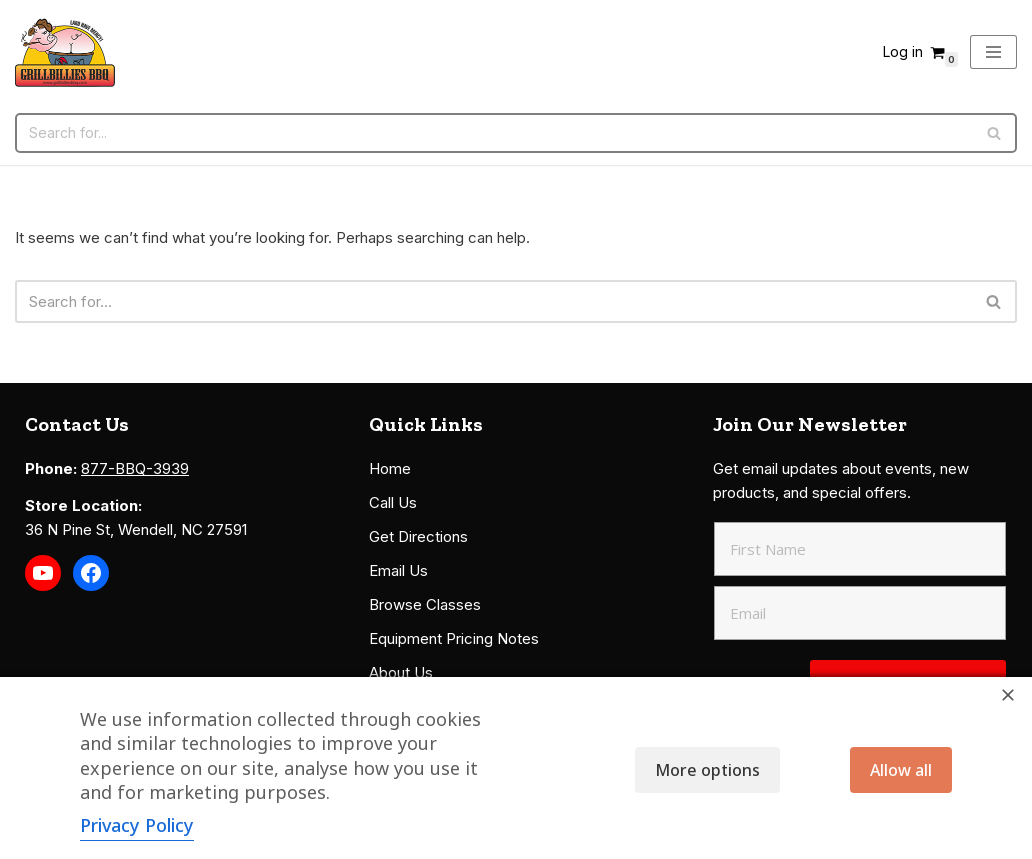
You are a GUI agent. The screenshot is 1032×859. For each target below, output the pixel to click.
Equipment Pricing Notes (454, 638)
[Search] (493, 133)
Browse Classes (425, 604)
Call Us (393, 502)
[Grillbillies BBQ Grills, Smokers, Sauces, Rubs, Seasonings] (65, 52)
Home (390, 468)
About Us (401, 672)
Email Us (398, 570)
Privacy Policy (137, 825)
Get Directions (418, 536)
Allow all (901, 770)
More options (707, 770)
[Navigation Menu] (993, 52)
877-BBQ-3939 (135, 468)
